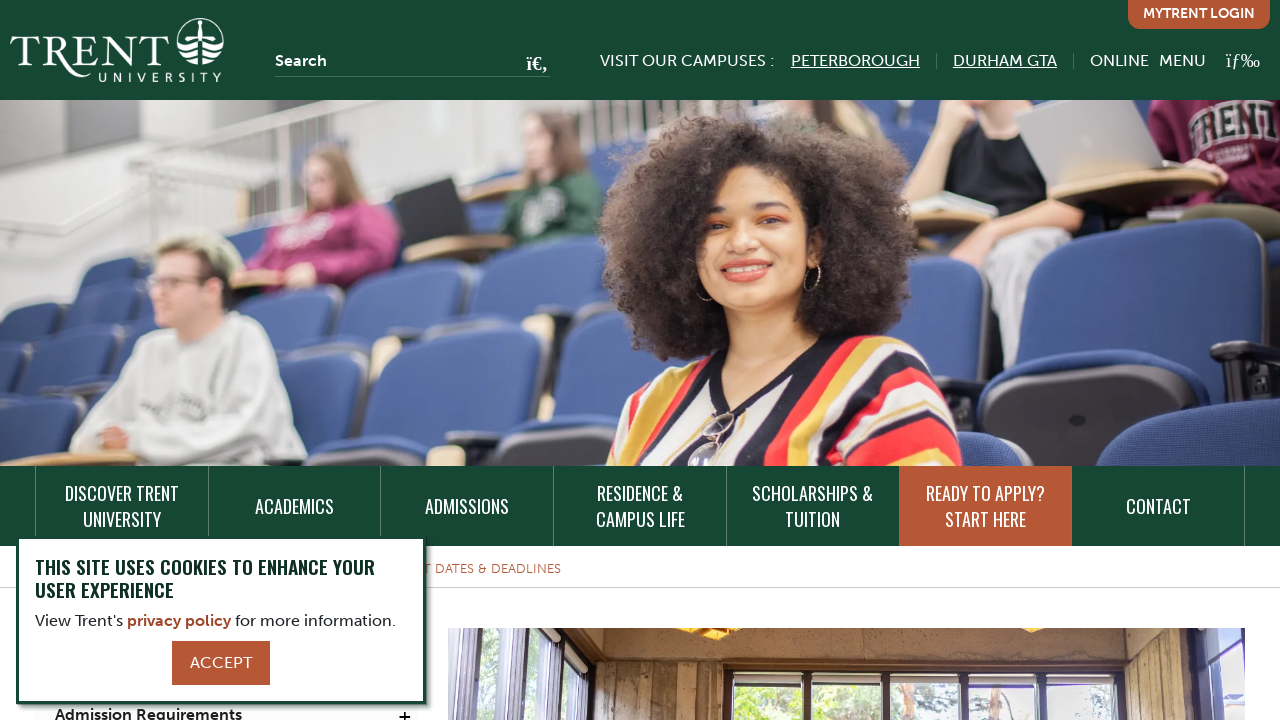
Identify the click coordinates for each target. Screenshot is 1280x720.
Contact (1158, 506)
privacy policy (179, 620)
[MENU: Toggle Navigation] (1209, 60)
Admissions (467, 506)
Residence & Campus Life (640, 506)
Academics (294, 506)
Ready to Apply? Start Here (985, 506)
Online (1119, 60)
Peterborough (855, 60)
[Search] (412, 61)
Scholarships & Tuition (812, 506)
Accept (221, 662)
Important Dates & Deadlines (458, 568)
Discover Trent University (122, 506)
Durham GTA (1005, 60)
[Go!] (531, 65)
